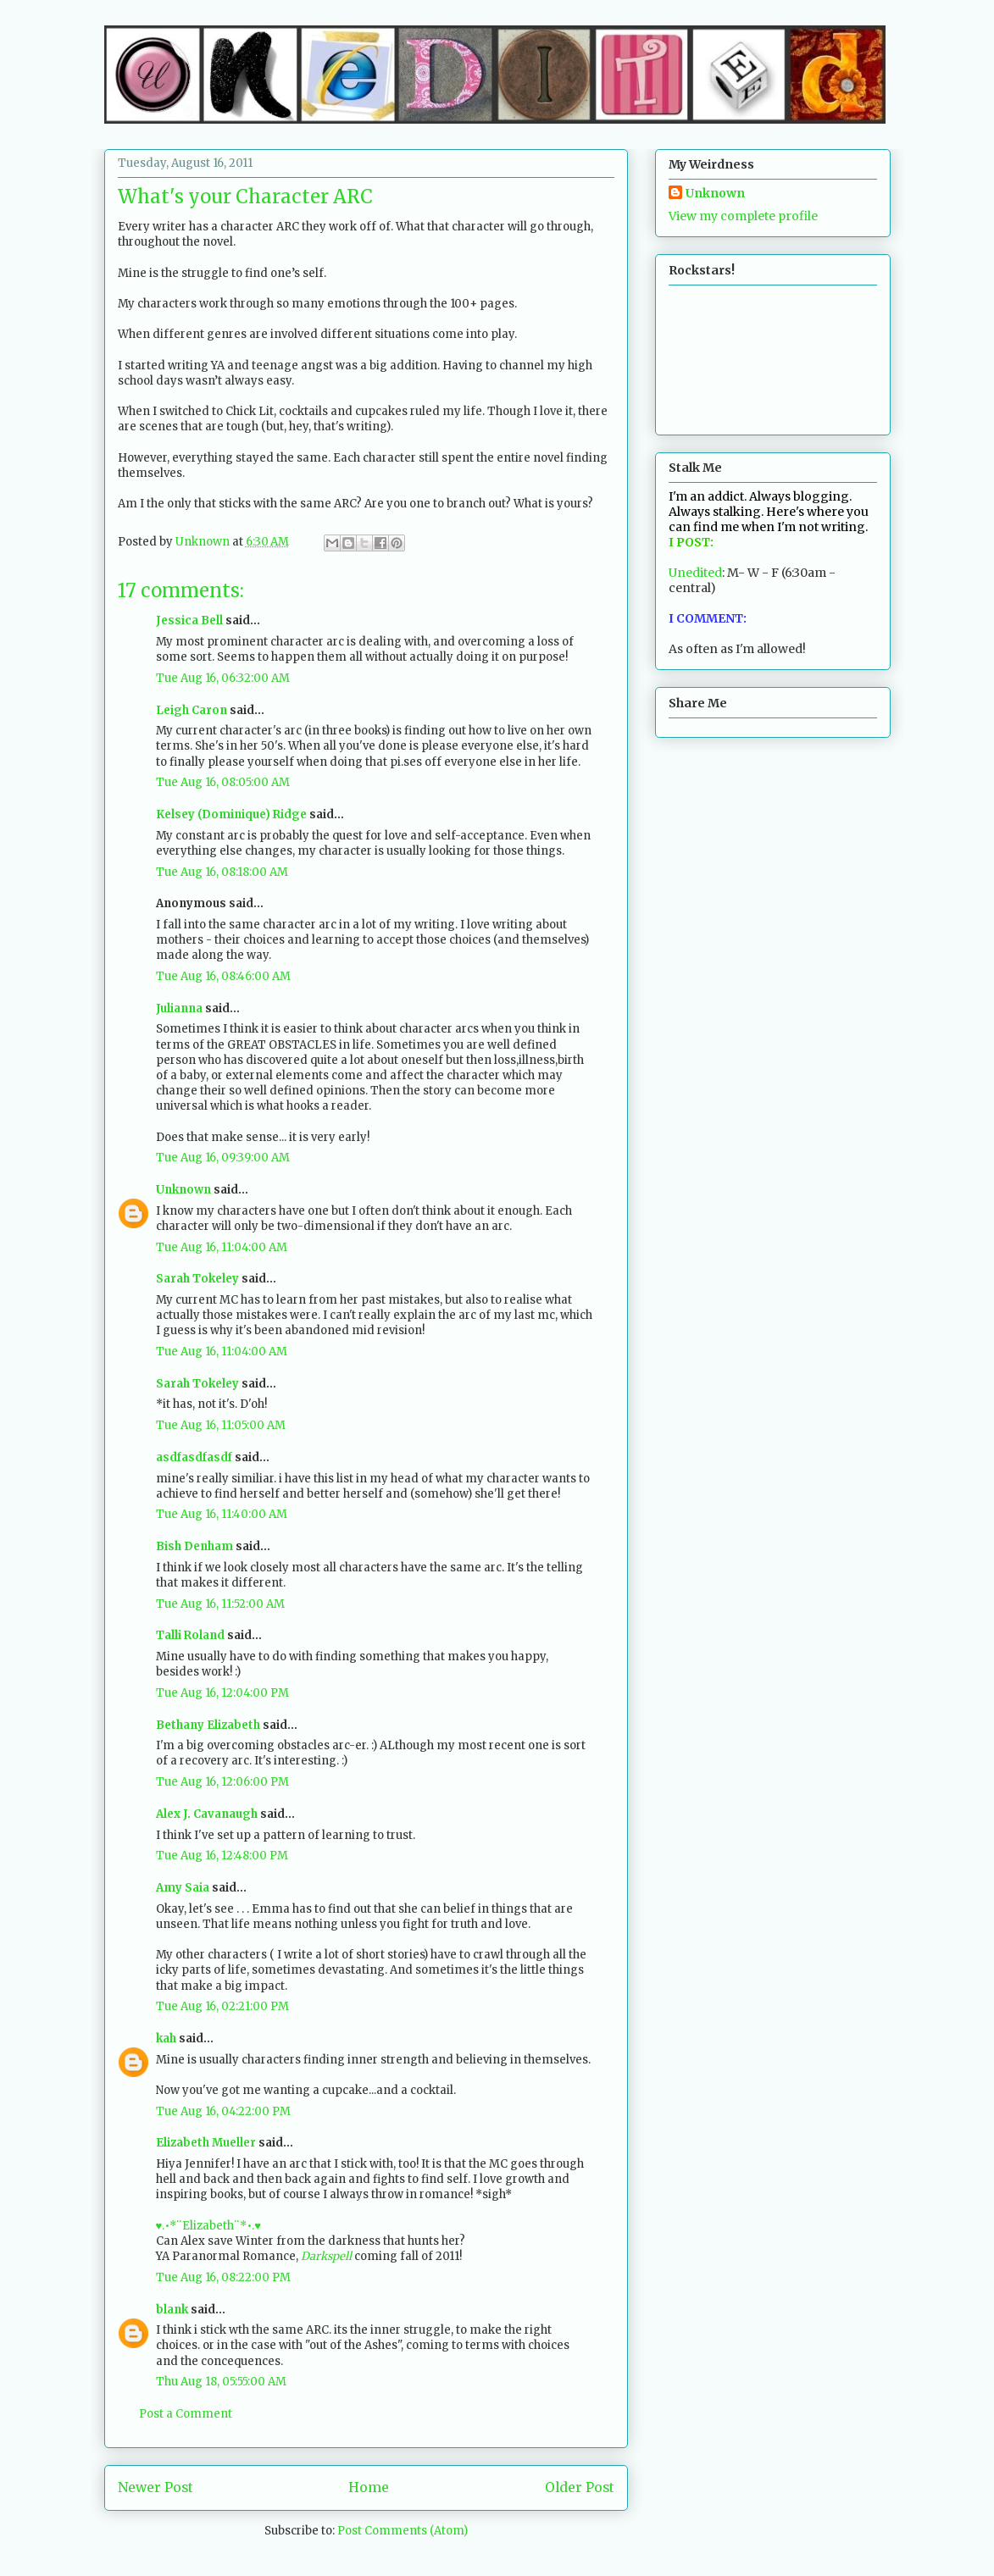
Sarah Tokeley (197, 1278)
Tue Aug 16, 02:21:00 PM (222, 2006)
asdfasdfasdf (194, 1457)
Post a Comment (185, 2414)
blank (172, 2309)
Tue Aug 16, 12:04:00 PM (222, 1693)
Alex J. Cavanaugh (207, 1814)
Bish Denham (194, 1546)
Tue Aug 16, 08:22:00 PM (223, 2277)
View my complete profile (743, 216)
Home (368, 2487)
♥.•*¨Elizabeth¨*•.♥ (208, 2226)
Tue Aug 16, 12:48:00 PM (222, 1855)
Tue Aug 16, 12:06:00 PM (222, 1782)
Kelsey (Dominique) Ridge (231, 814)
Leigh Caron (191, 710)
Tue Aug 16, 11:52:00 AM (220, 1604)
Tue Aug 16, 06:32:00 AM (223, 678)
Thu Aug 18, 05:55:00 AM (221, 2381)
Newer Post (155, 2487)
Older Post (579, 2487)
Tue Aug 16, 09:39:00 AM (223, 1157)
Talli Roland (190, 1635)
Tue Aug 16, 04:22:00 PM (223, 2111)
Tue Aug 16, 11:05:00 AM (221, 1425)
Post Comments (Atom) (402, 2530)
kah (166, 2038)
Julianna (179, 1008)
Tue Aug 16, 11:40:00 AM (221, 1514)
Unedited (695, 572)
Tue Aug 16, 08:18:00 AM (222, 872)
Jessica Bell (189, 620)
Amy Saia (182, 1888)
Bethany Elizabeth (208, 1725)
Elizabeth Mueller (206, 2143)
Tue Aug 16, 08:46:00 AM (223, 976)
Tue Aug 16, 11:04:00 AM (221, 1247)
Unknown (183, 1190)
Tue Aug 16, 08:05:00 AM (223, 782)
